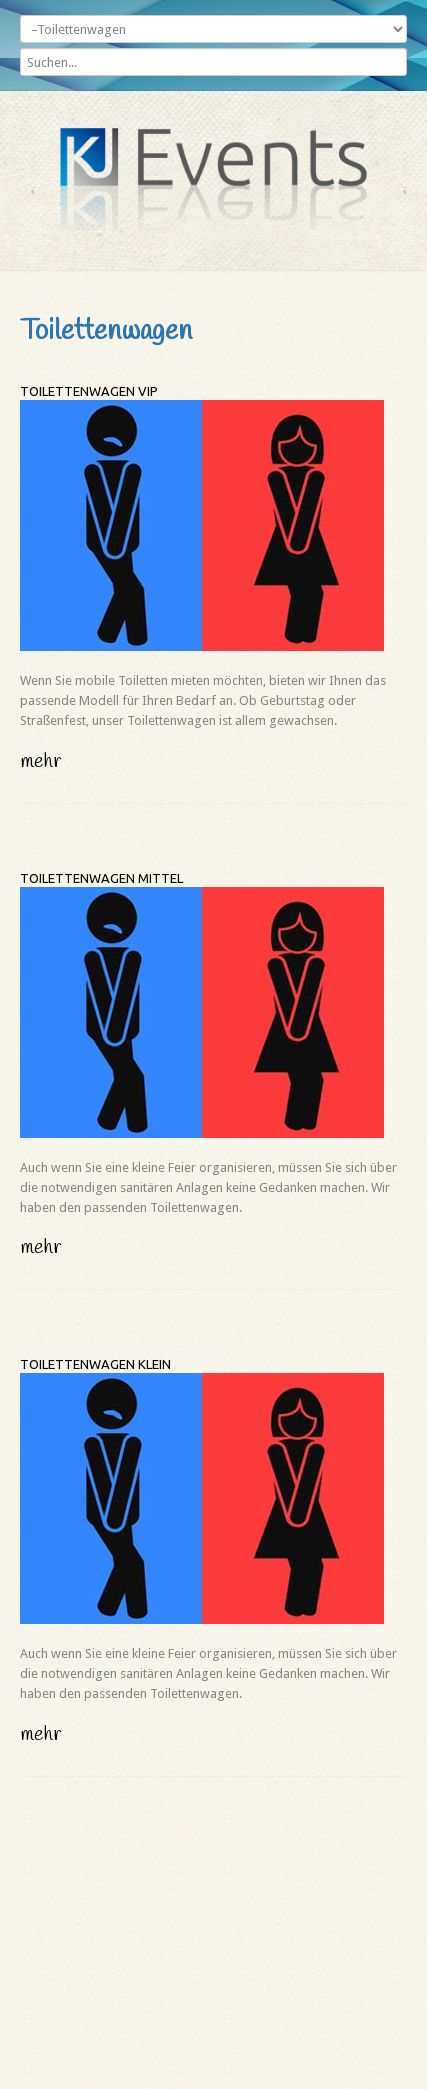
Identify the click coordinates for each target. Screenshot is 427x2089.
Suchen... (20, 43)
